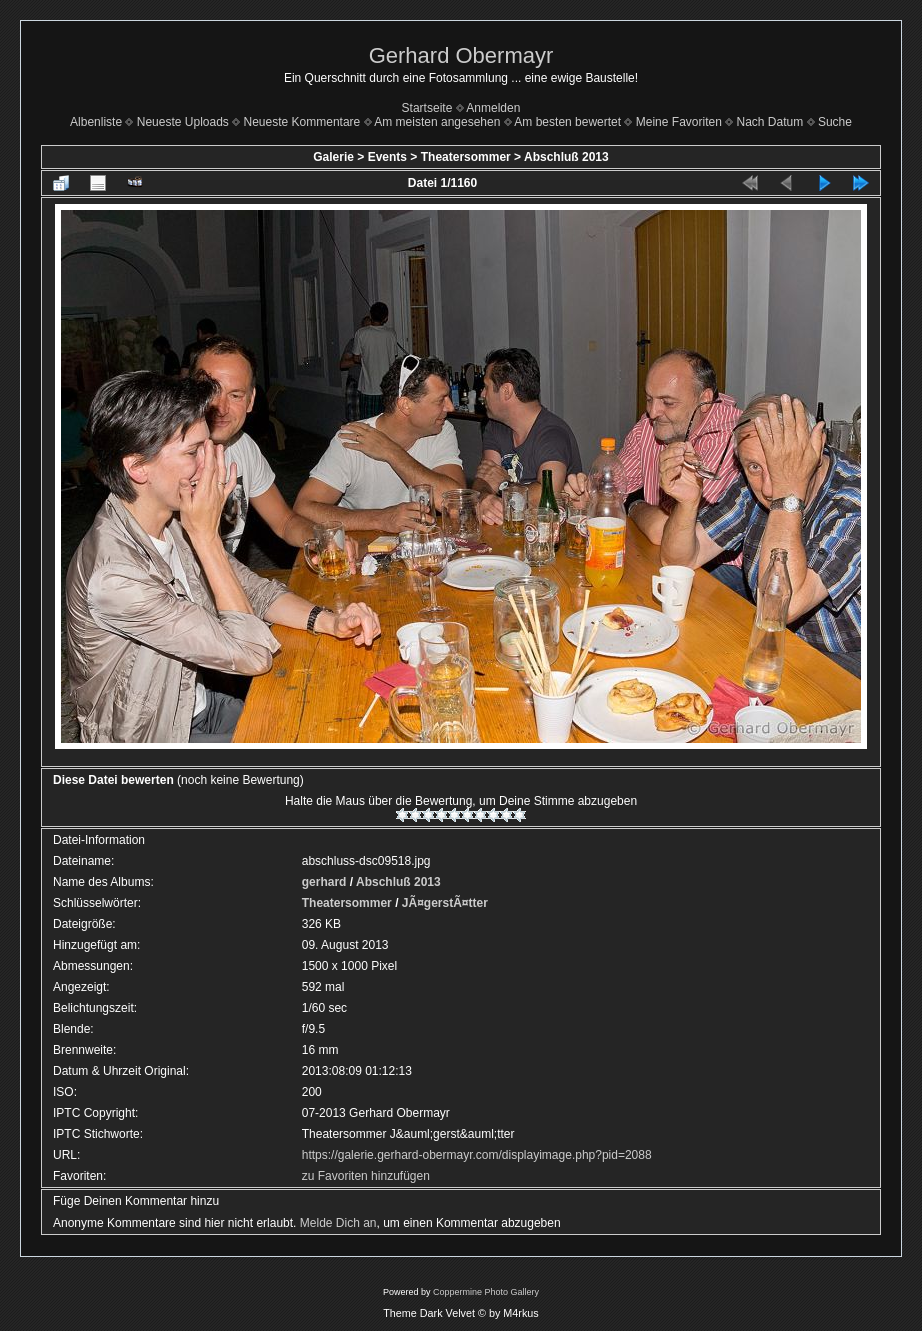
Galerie (333, 157)
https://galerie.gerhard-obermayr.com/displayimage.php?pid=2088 (477, 1155)
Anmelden (493, 108)
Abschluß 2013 (566, 157)
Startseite (427, 108)
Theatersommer (466, 157)
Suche (835, 122)
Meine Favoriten (679, 122)
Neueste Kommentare (302, 122)
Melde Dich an (338, 1223)
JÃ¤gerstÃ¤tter (445, 903)
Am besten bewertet (567, 122)
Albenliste (96, 122)
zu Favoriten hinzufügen (366, 1176)
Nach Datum (770, 122)
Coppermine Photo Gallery (486, 1292)
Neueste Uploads (183, 122)
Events (387, 157)
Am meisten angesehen (437, 122)
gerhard (324, 882)
